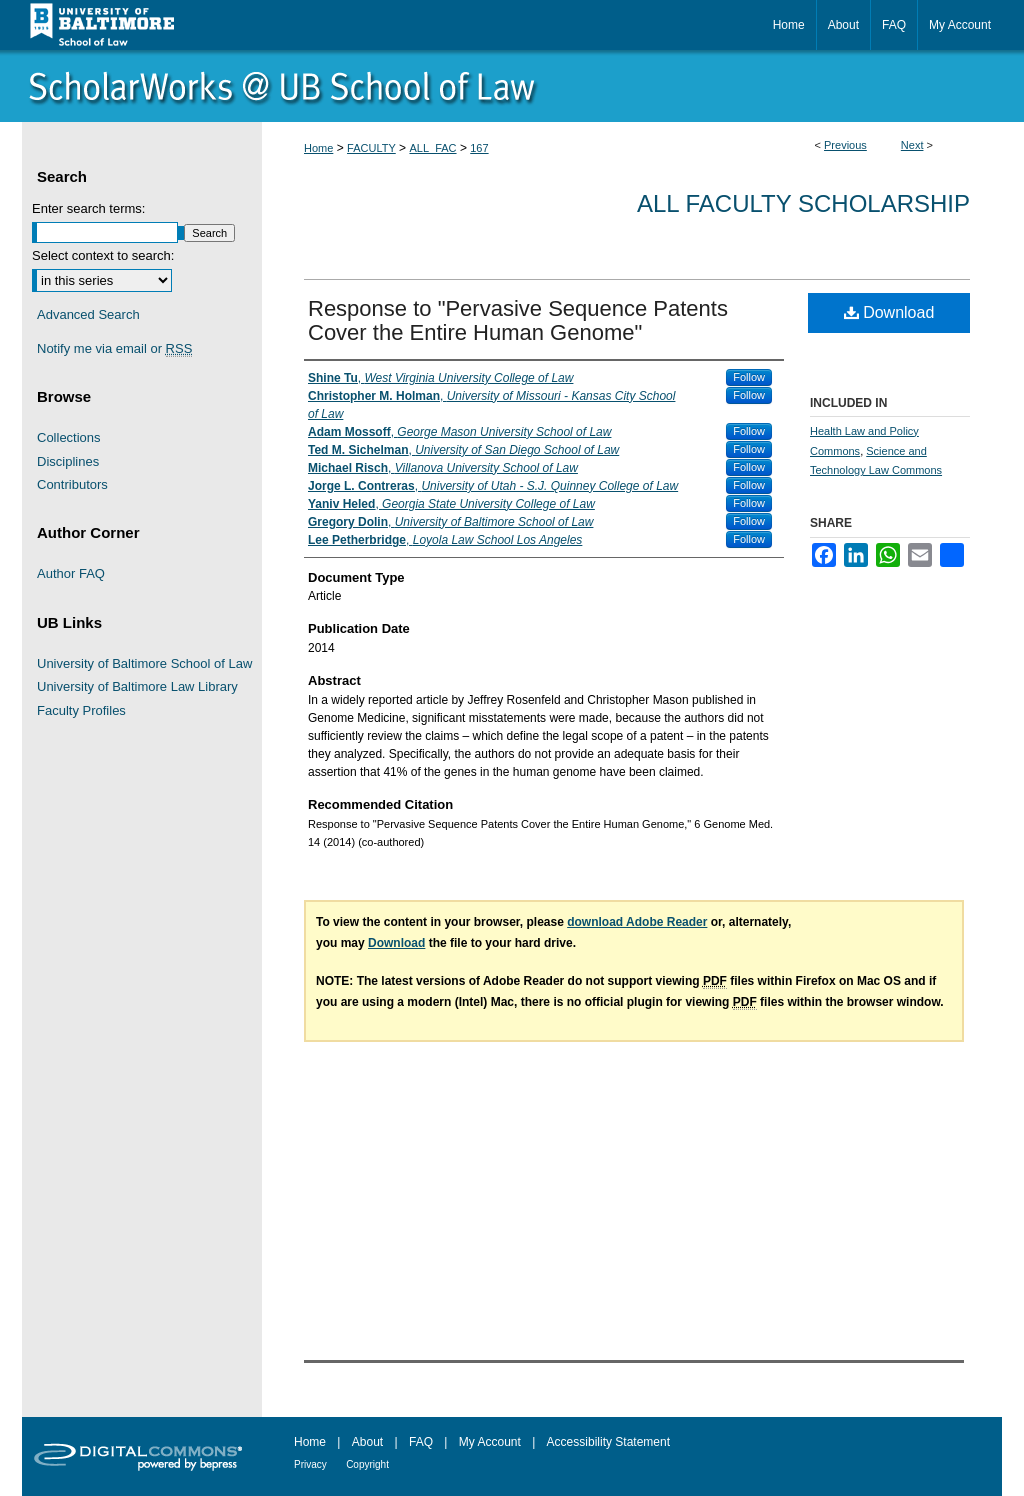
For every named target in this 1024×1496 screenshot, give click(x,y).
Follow (749, 377)
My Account (490, 1442)
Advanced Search (88, 314)
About (367, 1442)
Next (912, 145)
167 (479, 148)
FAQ (421, 1442)
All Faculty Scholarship (803, 203)
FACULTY (371, 148)
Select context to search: (103, 255)
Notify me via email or (114, 349)
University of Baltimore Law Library (137, 686)
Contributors (72, 484)
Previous (845, 145)
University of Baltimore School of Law (144, 663)
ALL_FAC (432, 148)
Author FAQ (71, 573)
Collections (69, 437)
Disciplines (68, 461)
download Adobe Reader (637, 922)
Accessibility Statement (608, 1442)
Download (889, 312)
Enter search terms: (88, 208)
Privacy (310, 1464)
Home (318, 148)
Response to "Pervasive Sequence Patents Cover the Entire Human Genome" (518, 320)
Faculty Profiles (81, 710)
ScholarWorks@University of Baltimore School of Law (512, 86)
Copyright (367, 1464)
